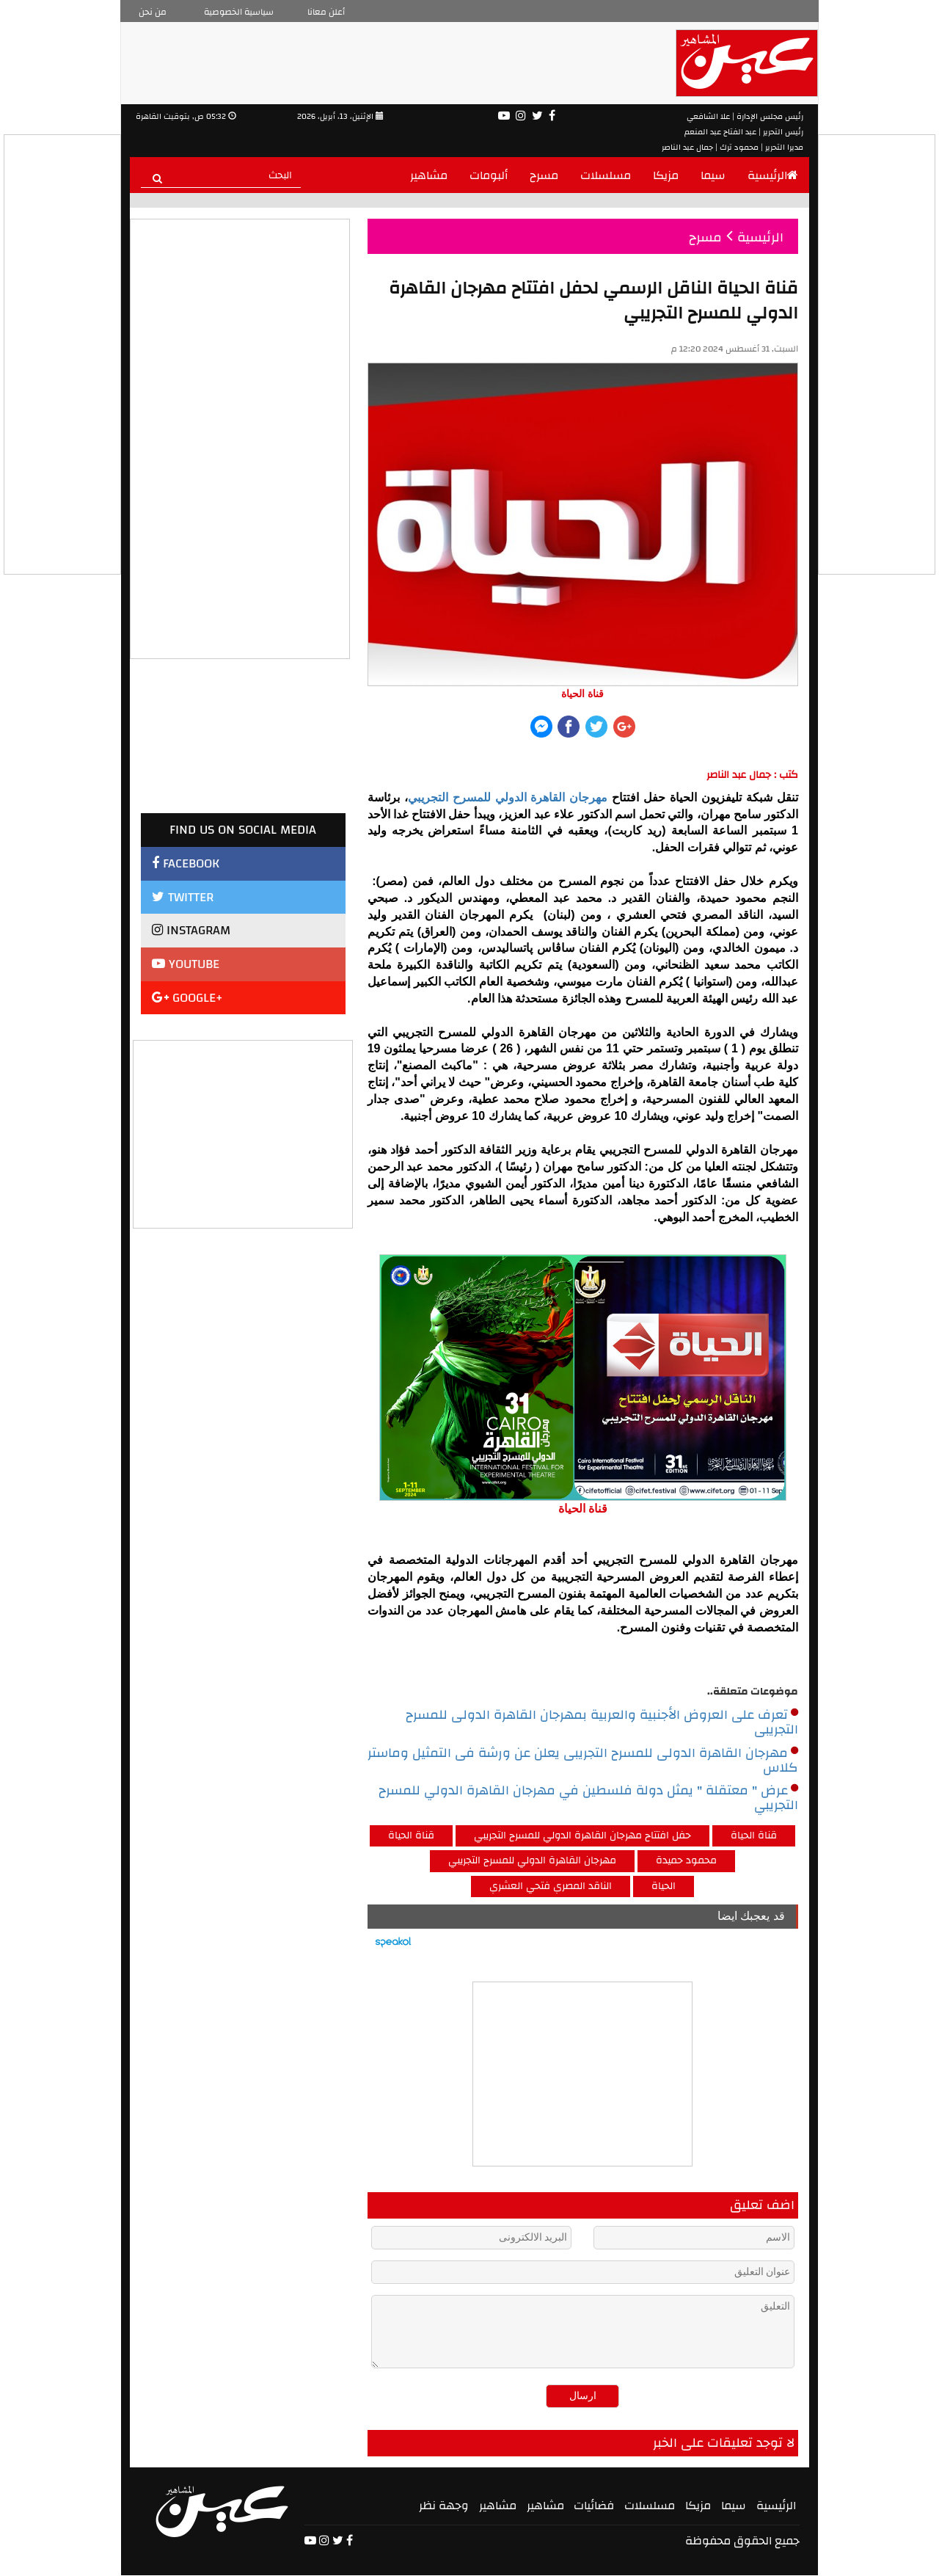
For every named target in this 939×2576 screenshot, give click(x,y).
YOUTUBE (185, 964)
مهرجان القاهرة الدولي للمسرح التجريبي (508, 797)
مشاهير (428, 175)
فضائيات (594, 2506)
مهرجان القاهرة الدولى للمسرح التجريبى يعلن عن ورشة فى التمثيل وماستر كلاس (583, 1760)
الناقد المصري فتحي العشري (550, 1886)
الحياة (663, 1886)
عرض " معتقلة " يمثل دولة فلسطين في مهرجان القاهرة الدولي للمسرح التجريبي (588, 1798)
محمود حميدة (686, 1860)
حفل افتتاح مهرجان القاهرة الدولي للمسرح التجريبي (582, 1835)
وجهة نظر (444, 2506)
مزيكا (666, 175)
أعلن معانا (326, 12)
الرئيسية (773, 175)
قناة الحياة (411, 1835)
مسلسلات (605, 175)
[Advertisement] (244, 1132)
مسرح (544, 175)
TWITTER (182, 897)
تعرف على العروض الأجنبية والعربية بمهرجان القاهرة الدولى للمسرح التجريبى (602, 1722)
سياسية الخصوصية (239, 12)
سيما (713, 175)
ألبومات (489, 175)
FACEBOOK (185, 863)
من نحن (153, 12)
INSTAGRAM (191, 930)
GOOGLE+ (187, 998)
